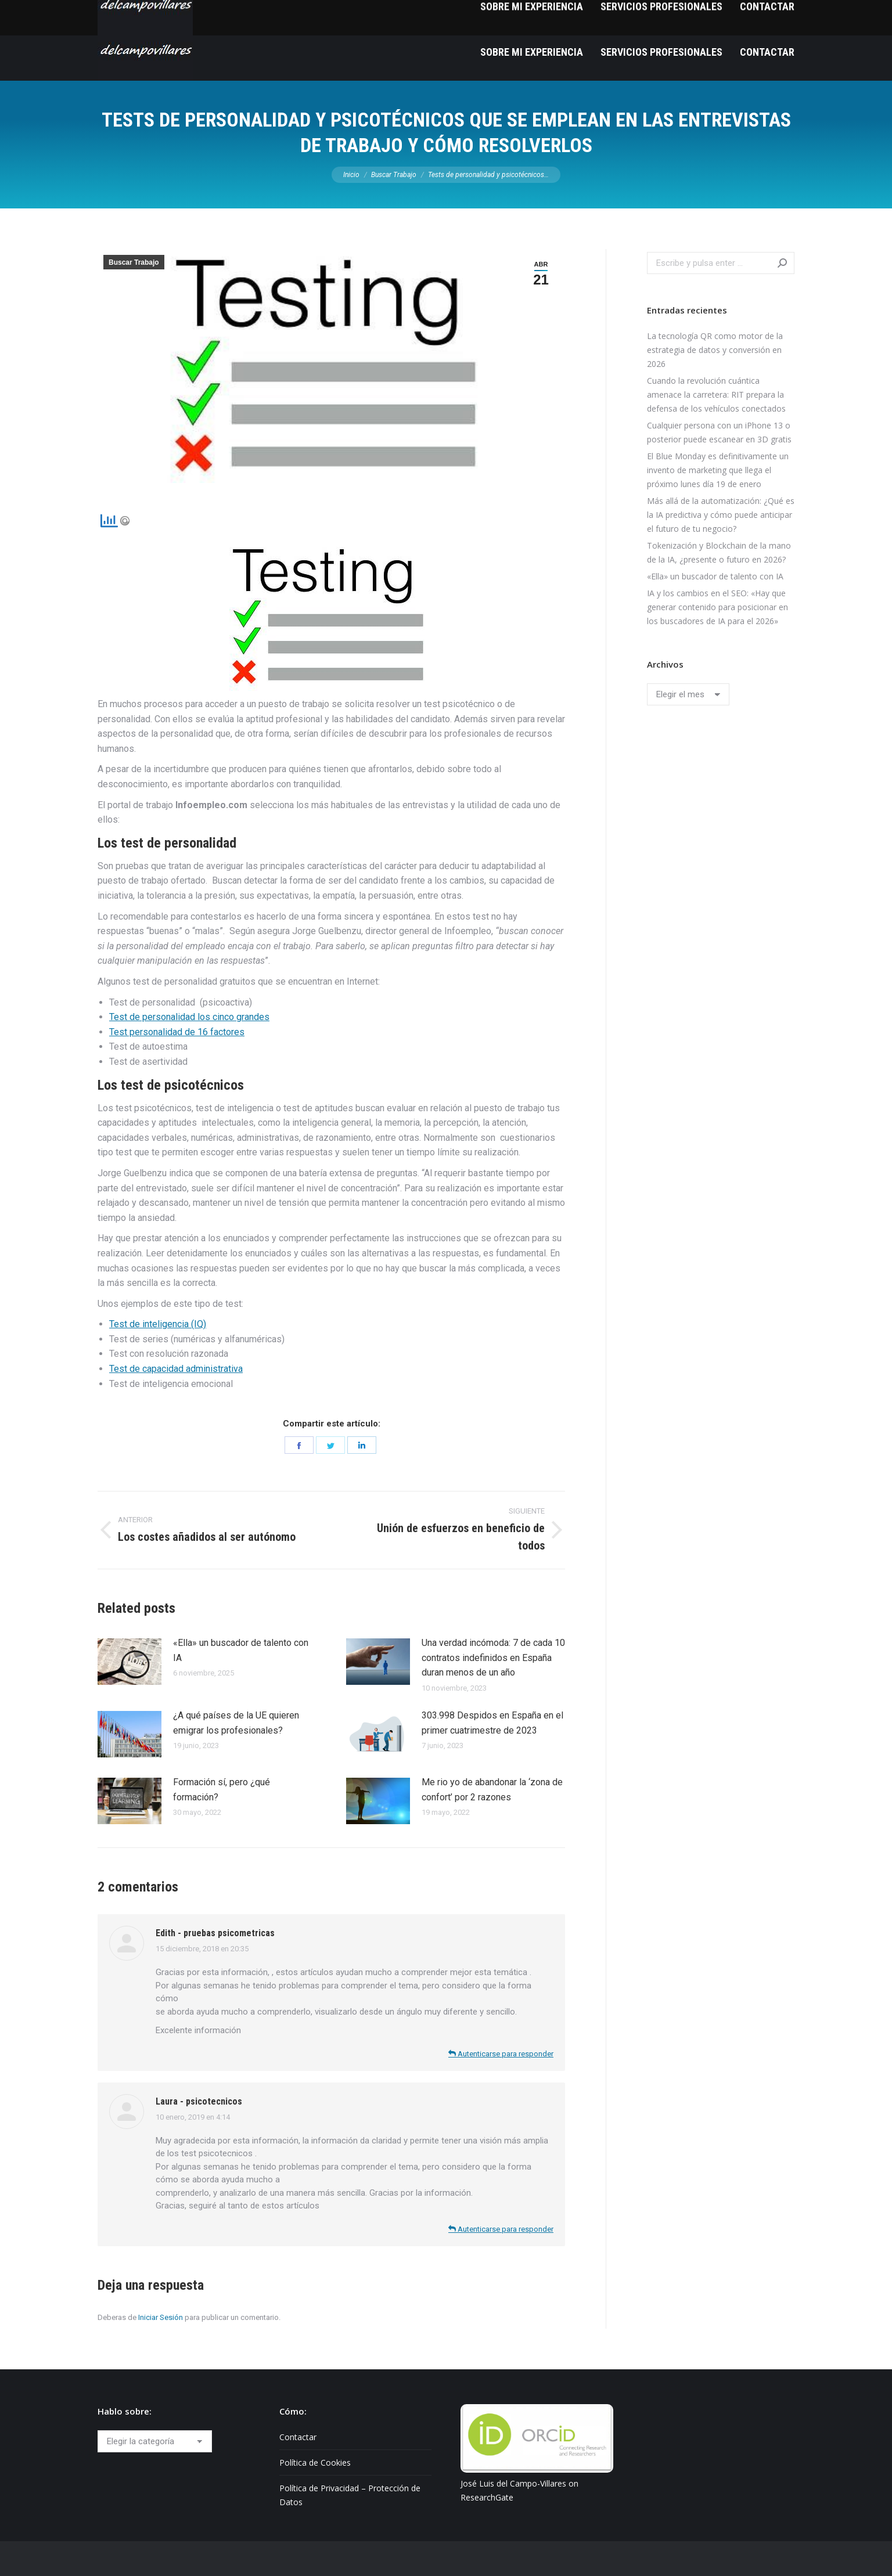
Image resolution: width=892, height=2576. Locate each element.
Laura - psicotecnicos (199, 2101)
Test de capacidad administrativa (176, 1368)
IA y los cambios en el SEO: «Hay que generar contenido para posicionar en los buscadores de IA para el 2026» (717, 607)
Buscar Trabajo (134, 262)
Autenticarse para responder (500, 2053)
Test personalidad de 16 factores (176, 1031)
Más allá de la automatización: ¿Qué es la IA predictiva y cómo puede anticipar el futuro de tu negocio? (720, 514)
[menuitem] (531, 52)
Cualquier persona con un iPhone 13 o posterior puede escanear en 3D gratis (719, 432)
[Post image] (129, 1661)
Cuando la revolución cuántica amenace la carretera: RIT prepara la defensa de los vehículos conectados (716, 394)
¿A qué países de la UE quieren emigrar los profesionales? (236, 1723)
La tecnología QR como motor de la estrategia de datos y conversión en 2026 (715, 349)
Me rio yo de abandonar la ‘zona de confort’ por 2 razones (492, 1790)
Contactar (297, 2436)
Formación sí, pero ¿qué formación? (221, 1790)
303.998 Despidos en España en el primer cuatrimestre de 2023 (492, 1723)
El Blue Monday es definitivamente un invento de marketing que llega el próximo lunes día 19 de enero (718, 470)
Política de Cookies (315, 2462)
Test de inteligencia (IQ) (157, 1324)
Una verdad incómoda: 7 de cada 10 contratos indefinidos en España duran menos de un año (493, 1657)
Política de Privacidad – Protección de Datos (349, 2495)
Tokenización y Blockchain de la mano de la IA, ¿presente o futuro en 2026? (719, 552)
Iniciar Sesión (160, 2317)
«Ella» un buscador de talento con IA (240, 1650)
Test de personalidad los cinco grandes (189, 1016)
